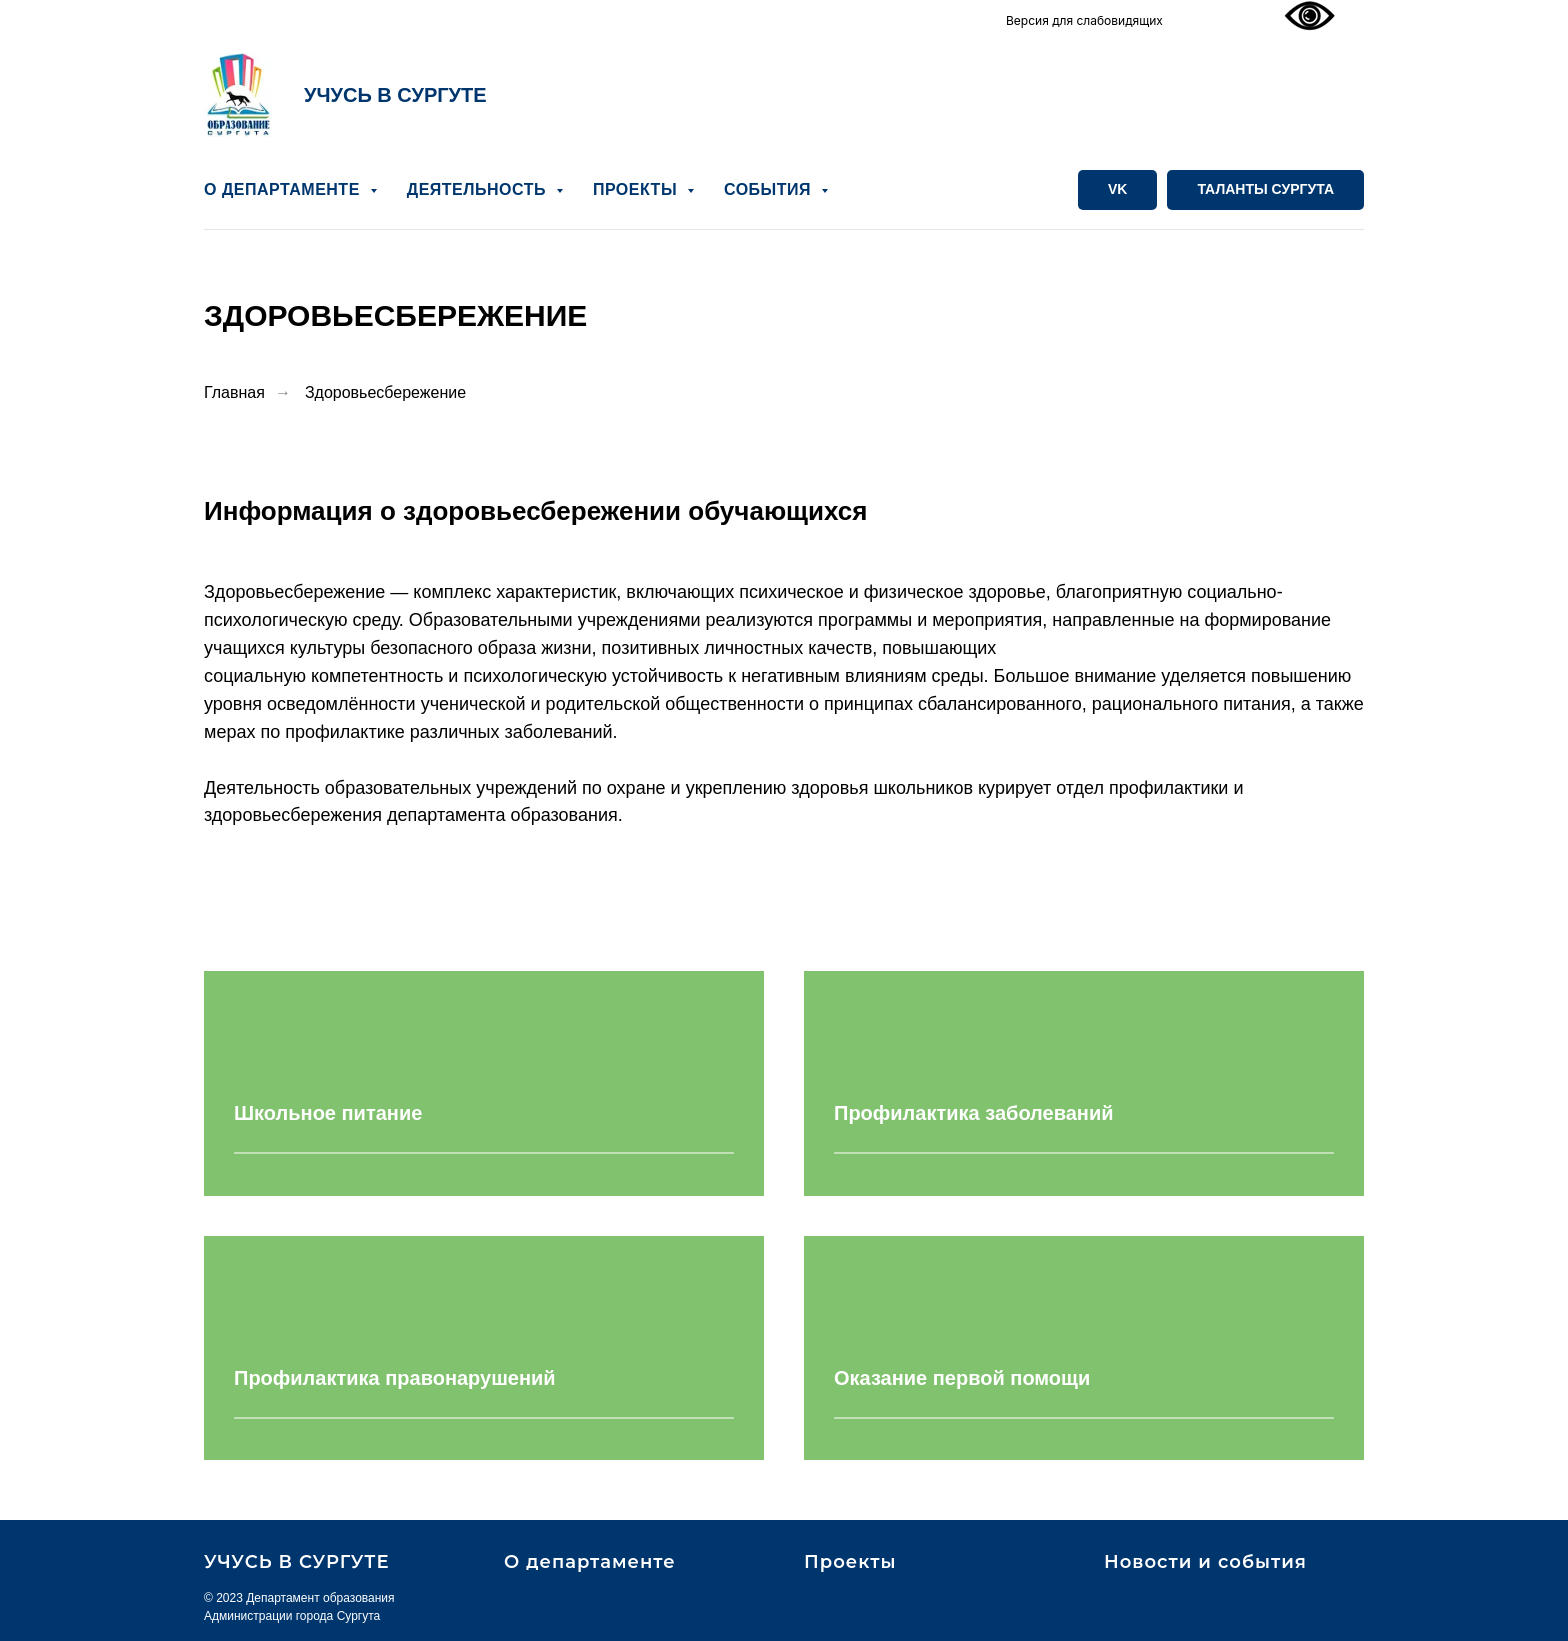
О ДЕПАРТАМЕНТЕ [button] (284, 189)
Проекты (850, 1562)
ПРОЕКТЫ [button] (637, 189)
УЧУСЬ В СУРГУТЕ (395, 95)
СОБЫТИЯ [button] (770, 189)
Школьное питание (328, 1114)
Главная (234, 392)
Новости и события (1205, 1562)
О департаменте (590, 1562)
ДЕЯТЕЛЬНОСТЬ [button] (479, 189)
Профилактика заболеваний (973, 1114)
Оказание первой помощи (962, 1378)
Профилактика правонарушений (395, 1378)
